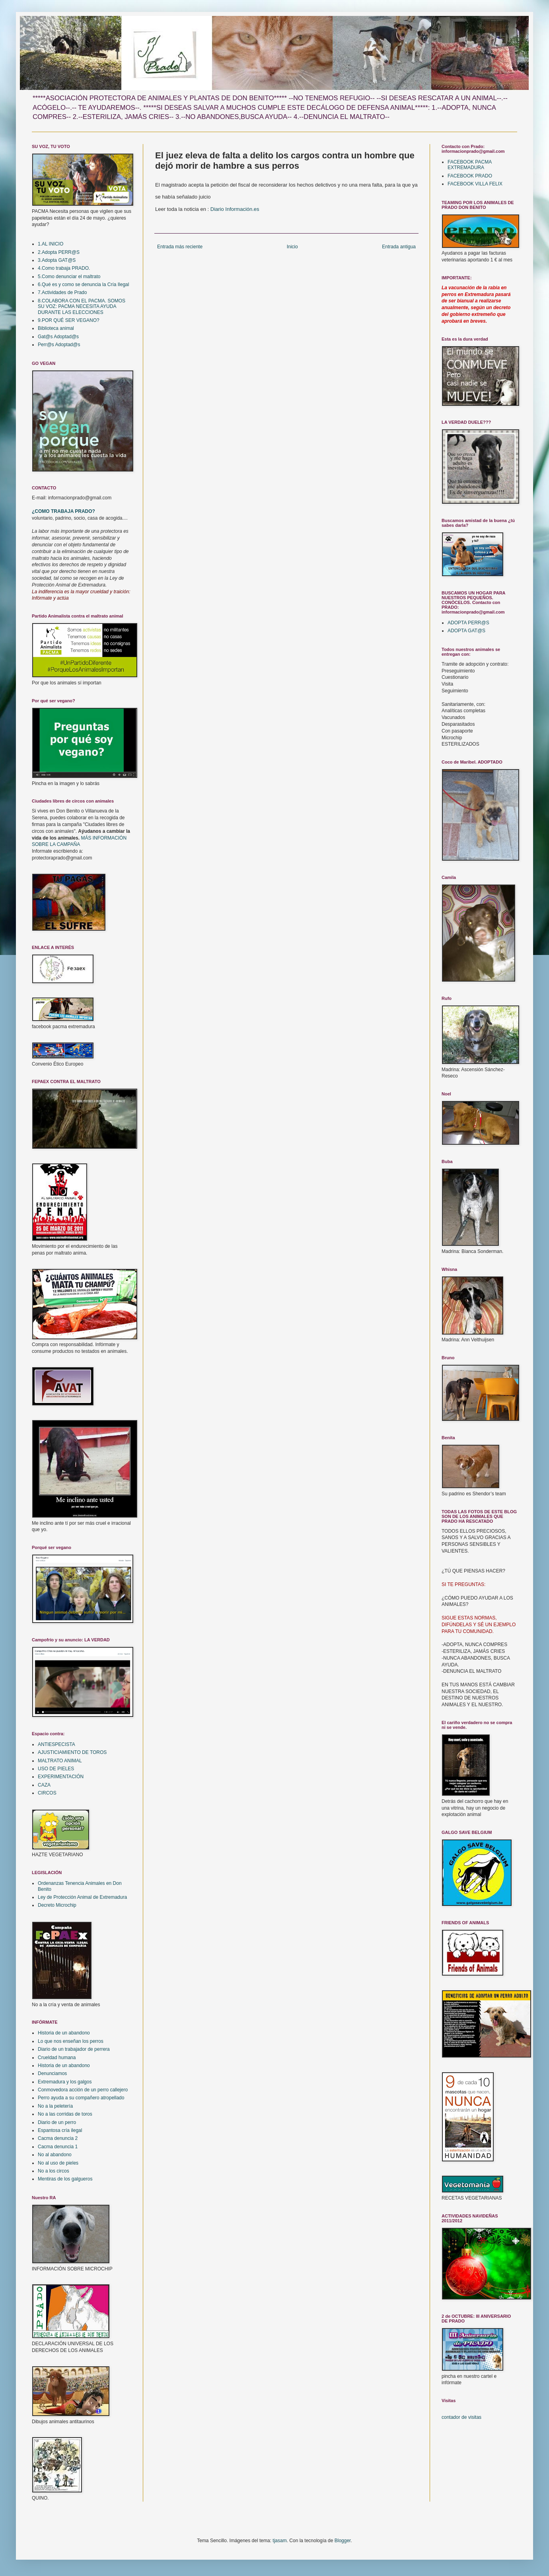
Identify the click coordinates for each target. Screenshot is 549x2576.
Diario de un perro (57, 2122)
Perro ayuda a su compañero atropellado (81, 2098)
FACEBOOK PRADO (470, 176)
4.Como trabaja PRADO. (64, 268)
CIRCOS (47, 1793)
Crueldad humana (57, 2057)
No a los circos (53, 2171)
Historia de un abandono (64, 2033)
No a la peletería (55, 2106)
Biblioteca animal (56, 328)
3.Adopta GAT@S (57, 260)
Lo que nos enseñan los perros (70, 2041)
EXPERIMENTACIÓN (61, 1776)
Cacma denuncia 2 (58, 2138)
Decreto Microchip (57, 1905)
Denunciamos (52, 2073)
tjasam (279, 2540)
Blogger (343, 2540)
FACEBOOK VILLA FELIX (475, 184)
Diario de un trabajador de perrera (74, 2049)
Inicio (292, 246)
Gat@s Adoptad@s (58, 336)
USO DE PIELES (56, 1768)
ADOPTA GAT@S (466, 630)
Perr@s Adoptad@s (59, 344)
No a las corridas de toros (65, 2114)
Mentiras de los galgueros (65, 2179)
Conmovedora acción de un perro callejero (83, 2090)
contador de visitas (461, 2417)
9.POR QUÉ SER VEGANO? (68, 320)
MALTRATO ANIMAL (60, 1760)
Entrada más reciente (179, 246)
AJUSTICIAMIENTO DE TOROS (72, 1752)
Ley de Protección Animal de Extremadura (82, 1897)
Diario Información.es (234, 209)
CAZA (44, 1785)
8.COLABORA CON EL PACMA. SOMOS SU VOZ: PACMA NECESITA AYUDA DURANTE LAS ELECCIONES (81, 306)
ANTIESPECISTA (56, 1744)
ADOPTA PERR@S (468, 622)
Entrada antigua (399, 246)
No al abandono (55, 2154)
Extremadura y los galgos (65, 2082)
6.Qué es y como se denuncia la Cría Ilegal (83, 284)
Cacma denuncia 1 (58, 2146)
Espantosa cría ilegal (60, 2130)
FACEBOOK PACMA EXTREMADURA (469, 164)
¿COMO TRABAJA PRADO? (63, 511)
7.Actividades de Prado (62, 292)
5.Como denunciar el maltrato (69, 276)
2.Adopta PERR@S (59, 252)
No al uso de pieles (58, 2163)
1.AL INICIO (50, 244)
